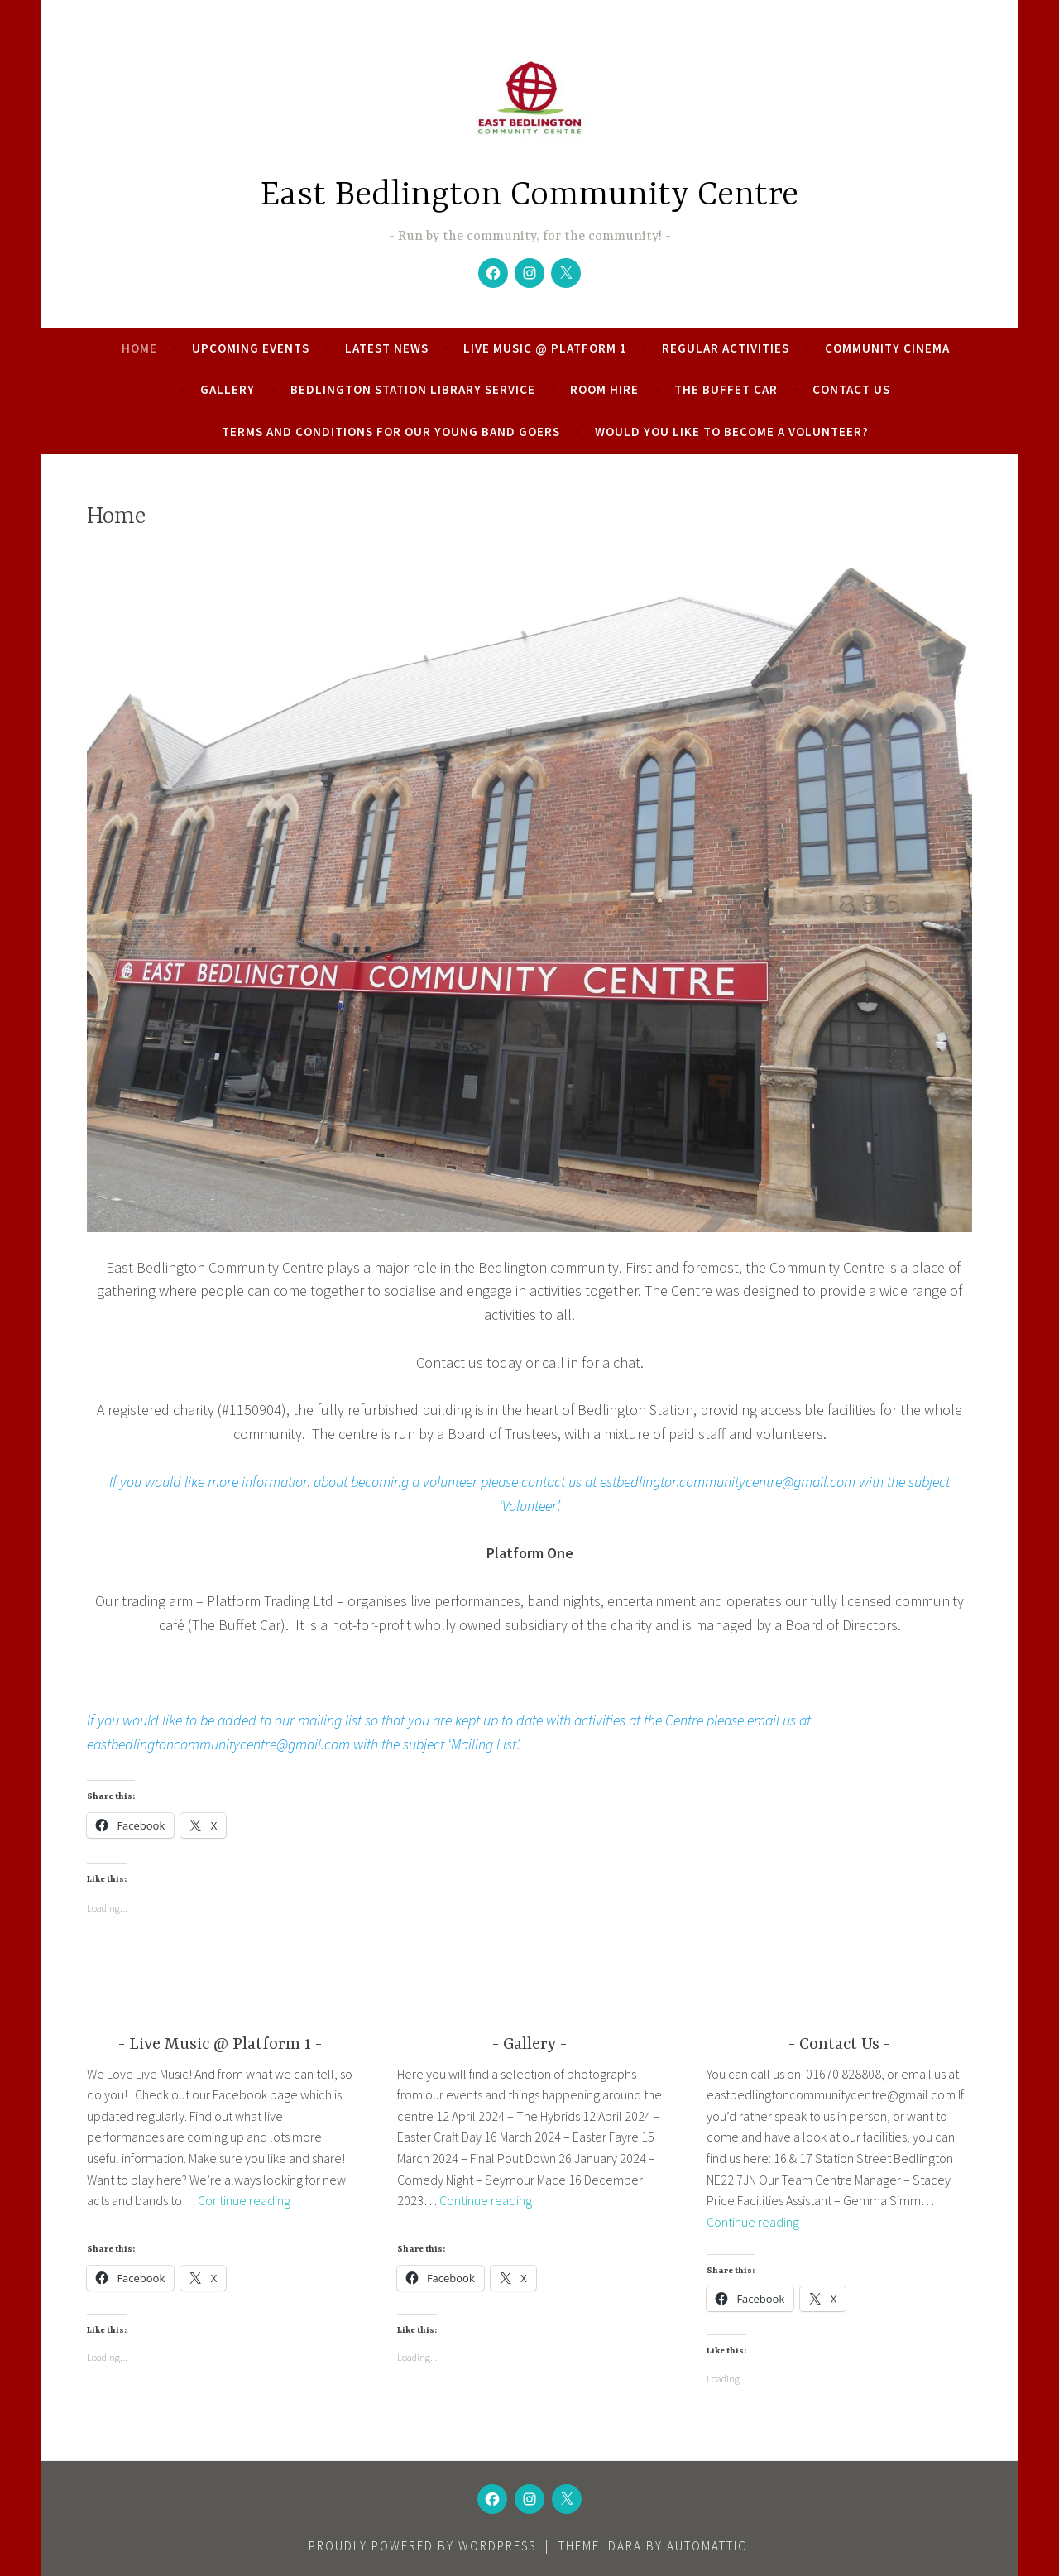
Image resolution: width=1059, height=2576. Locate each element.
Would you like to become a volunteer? (732, 431)
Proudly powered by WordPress (422, 2546)
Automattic (707, 2546)
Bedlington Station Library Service (412, 389)
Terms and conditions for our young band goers (391, 431)
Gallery (227, 389)
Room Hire (604, 389)
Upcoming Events (250, 348)
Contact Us (851, 389)
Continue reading (244, 2200)
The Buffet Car (726, 389)
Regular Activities (725, 348)
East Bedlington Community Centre (529, 195)
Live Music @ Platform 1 (545, 348)
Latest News (387, 348)
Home (139, 348)
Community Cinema (887, 348)
